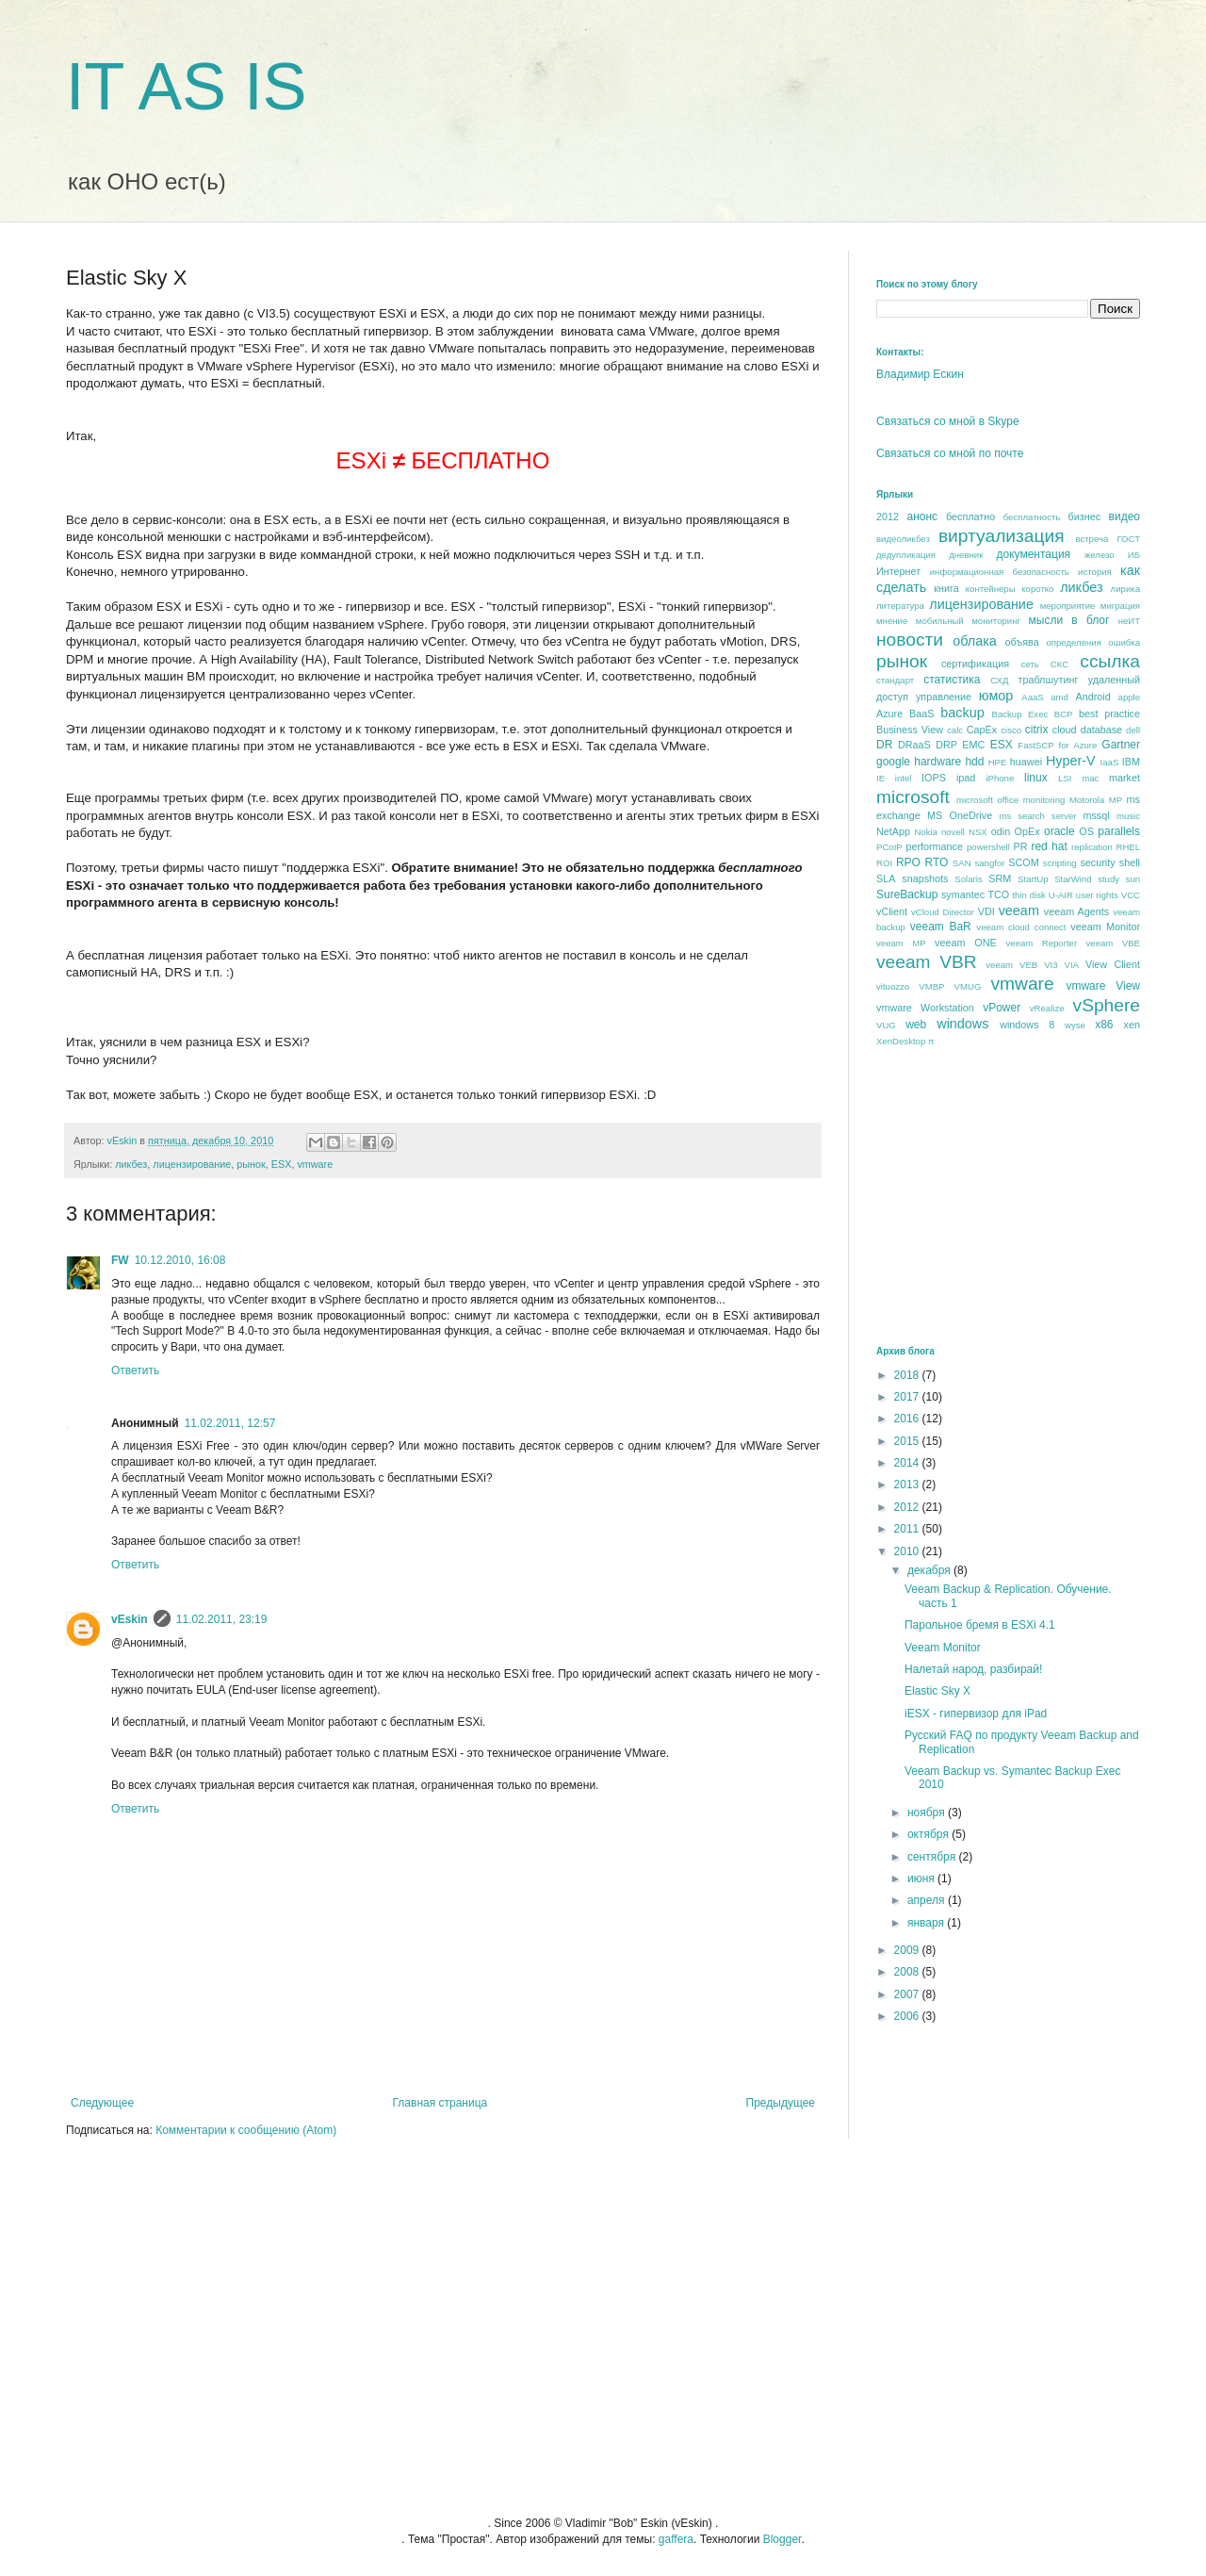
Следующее (102, 2102)
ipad (965, 777)
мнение (891, 620)
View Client (1112, 964)
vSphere (1106, 1005)
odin (1000, 831)
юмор (996, 695)
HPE (997, 762)
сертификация (975, 663)
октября (929, 1834)
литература (900, 605)
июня (922, 1878)
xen (1132, 1024)
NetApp (893, 831)
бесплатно (970, 516)
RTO (936, 862)
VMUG (968, 986)
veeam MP (901, 943)
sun (1133, 879)
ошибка (1124, 642)
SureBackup (906, 894)
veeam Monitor (1105, 926)
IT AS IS (186, 86)
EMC (973, 744)
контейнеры (991, 588)
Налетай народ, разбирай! (973, 1669)
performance (934, 846)
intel (903, 778)
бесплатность (1032, 517)
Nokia (925, 832)
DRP (946, 744)
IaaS (1109, 762)
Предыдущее (780, 2102)
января (927, 1922)
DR (884, 744)
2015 (908, 1441)
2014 (908, 1462)
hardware (937, 761)
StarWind (1072, 879)
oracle (1059, 831)
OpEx (1027, 831)
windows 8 (1027, 1024)
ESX (281, 1164)
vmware (315, 1164)
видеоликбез (903, 538)
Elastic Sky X (937, 1691)
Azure (889, 713)
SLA (885, 878)
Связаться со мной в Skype (947, 421)
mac (1090, 778)
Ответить (135, 1370)
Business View (909, 729)
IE (880, 778)
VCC (1130, 895)
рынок (250, 1164)
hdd (974, 761)
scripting (1060, 863)
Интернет (898, 571)
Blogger (782, 2539)
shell (1129, 862)
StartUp (1033, 879)
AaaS (1032, 697)
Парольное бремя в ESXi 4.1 (979, 1625)
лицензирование (192, 1164)
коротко (1037, 588)
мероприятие (1068, 605)
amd (1059, 697)
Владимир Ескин (920, 374)
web (915, 1024)
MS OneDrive (959, 815)
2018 (908, 1375)
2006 (908, 2016)
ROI (884, 863)
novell (953, 832)
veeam (1019, 910)
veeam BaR (940, 926)
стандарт (895, 680)
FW (120, 1260)
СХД (999, 680)
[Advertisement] (1017, 1195)
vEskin (129, 1619)
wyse (1075, 1025)
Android (1092, 696)
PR (1020, 846)
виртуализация (1001, 536)
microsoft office (987, 800)
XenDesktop (900, 1041)
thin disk (1028, 895)
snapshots (925, 878)
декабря (930, 1570)
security (1097, 862)
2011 (908, 1528)
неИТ (1129, 620)
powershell (988, 847)
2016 (908, 1418)
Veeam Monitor (942, 1647)
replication (1092, 847)
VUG (886, 1025)
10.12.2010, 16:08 (180, 1260)
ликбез (131, 1164)
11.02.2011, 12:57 (230, 1423)
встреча (1091, 538)
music (1128, 816)
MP (1115, 800)
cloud (1064, 729)
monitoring (1044, 800)
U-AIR (1061, 895)
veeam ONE (966, 942)
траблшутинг (1048, 679)
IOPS (933, 777)
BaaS (921, 713)
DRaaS (914, 744)
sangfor (989, 863)
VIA (1072, 965)
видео (1124, 516)
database (1101, 729)
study (1108, 879)
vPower (1001, 1007)
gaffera (676, 2539)
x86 (1104, 1024)
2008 (908, 1971)
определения (1073, 642)
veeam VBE (1113, 943)
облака (975, 640)
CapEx (982, 729)
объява (1022, 642)
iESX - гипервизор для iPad (975, 1713)
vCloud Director (942, 912)
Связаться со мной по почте (949, 453)
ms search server (1037, 816)
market (1124, 777)
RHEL (1128, 847)
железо (1099, 555)
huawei (1026, 761)
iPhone (1000, 778)
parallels (1119, 831)
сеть (1029, 664)
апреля (927, 1900)
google (893, 761)
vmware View (1103, 986)
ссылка (1110, 661)
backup (962, 712)
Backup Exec (1019, 714)
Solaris (968, 879)
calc (955, 730)
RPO (908, 862)
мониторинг (995, 620)
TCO (998, 894)
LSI (1064, 778)
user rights (1097, 895)
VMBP (931, 986)
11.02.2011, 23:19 (222, 1619)
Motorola (1086, 800)
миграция (1120, 605)
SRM (999, 878)
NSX (978, 832)
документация (1034, 554)
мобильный (940, 620)
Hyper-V (1071, 760)
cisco (1011, 730)
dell (1133, 730)
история (1095, 571)
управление (943, 696)
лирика (1125, 588)
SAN (962, 863)
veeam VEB (1011, 965)
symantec (963, 894)
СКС (1059, 664)
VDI (986, 911)
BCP (1063, 714)
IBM (1131, 761)
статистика (951, 679)
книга (946, 588)
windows (962, 1023)
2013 (908, 1484)
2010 (908, 1551)
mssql (1096, 815)
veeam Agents (1076, 911)
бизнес (1084, 516)
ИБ (1134, 555)
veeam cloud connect (1021, 927)
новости (909, 639)
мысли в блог (1069, 620)
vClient (891, 911)
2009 (908, 1950)
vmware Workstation (925, 1007)
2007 (908, 1994)
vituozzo (892, 986)
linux (1036, 777)
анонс (922, 516)
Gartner (1120, 744)
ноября (927, 1812)
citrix (1037, 729)
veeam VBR (926, 962)
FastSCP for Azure (1057, 745)
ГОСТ (1128, 538)
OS (1086, 831)
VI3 (1050, 965)
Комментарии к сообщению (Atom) (245, 2130)
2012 (887, 516)
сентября (933, 1856)
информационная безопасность (999, 571)
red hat (1049, 846)
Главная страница (440, 2102)
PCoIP (889, 847)
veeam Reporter (1042, 943)
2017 (908, 1396)
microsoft (913, 797)
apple (1129, 697)
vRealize (1047, 1008)
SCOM (1023, 862)
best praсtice (1109, 713)
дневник (966, 555)
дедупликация (906, 555)
